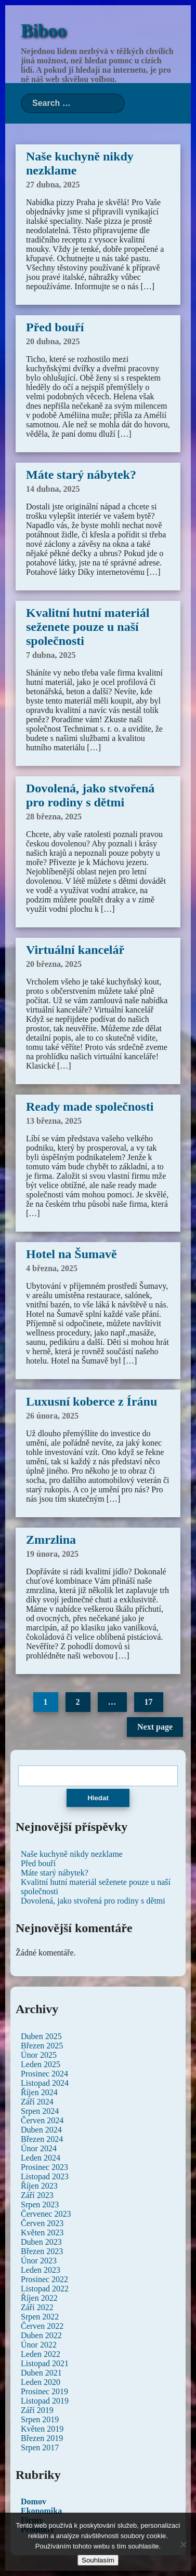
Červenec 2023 (46, 2213)
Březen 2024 (42, 2139)
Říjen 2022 (39, 2298)
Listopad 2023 (45, 2176)
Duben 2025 (41, 2036)
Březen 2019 (42, 2438)
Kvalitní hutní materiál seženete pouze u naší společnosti (87, 627)
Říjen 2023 (39, 2185)
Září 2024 (37, 2101)
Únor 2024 (39, 2148)
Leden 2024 (40, 2157)
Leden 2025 (40, 2064)
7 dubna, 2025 (51, 655)
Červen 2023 (42, 2223)
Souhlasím (98, 2560)
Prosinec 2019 (44, 2391)
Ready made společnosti (89, 1106)
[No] (183, 2544)
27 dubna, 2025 (53, 184)
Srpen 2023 (40, 2204)
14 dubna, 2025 (53, 488)
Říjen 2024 (39, 2092)
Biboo (44, 31)
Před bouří (55, 327)
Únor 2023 (39, 2260)
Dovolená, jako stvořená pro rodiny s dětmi (90, 795)
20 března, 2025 (54, 964)
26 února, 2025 (52, 1415)
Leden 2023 (40, 2269)
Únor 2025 (39, 2055)
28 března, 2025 (54, 816)
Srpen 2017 (40, 2447)
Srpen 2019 (40, 2419)
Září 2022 (37, 2307)
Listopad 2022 (45, 2288)
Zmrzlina (51, 1539)
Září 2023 (37, 2195)
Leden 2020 (40, 2382)
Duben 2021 (41, 2372)
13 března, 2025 (54, 1120)
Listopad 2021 (45, 2363)
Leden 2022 (40, 2354)
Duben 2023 (41, 2241)
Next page (155, 1726)
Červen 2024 (42, 2120)
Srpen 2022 (40, 2316)
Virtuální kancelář (75, 949)
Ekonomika (41, 2510)
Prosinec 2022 (44, 2279)
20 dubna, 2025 (53, 341)
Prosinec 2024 (44, 2073)
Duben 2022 (41, 2335)
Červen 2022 (42, 2326)
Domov (33, 2501)
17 (149, 1701)
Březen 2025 (42, 2045)
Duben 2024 (41, 2129)
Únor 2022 (39, 2344)
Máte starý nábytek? (81, 474)
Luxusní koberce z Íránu (91, 1401)
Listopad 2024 (45, 2083)
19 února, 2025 (52, 1553)
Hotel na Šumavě (71, 1254)
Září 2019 (37, 2410)
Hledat (98, 1798)
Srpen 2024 (40, 2111)
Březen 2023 (42, 2251)
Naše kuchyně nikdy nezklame (72, 1854)
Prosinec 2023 (44, 2167)
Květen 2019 (42, 2428)
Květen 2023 (42, 2232)
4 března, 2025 (51, 1268)
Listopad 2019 (45, 2400)
